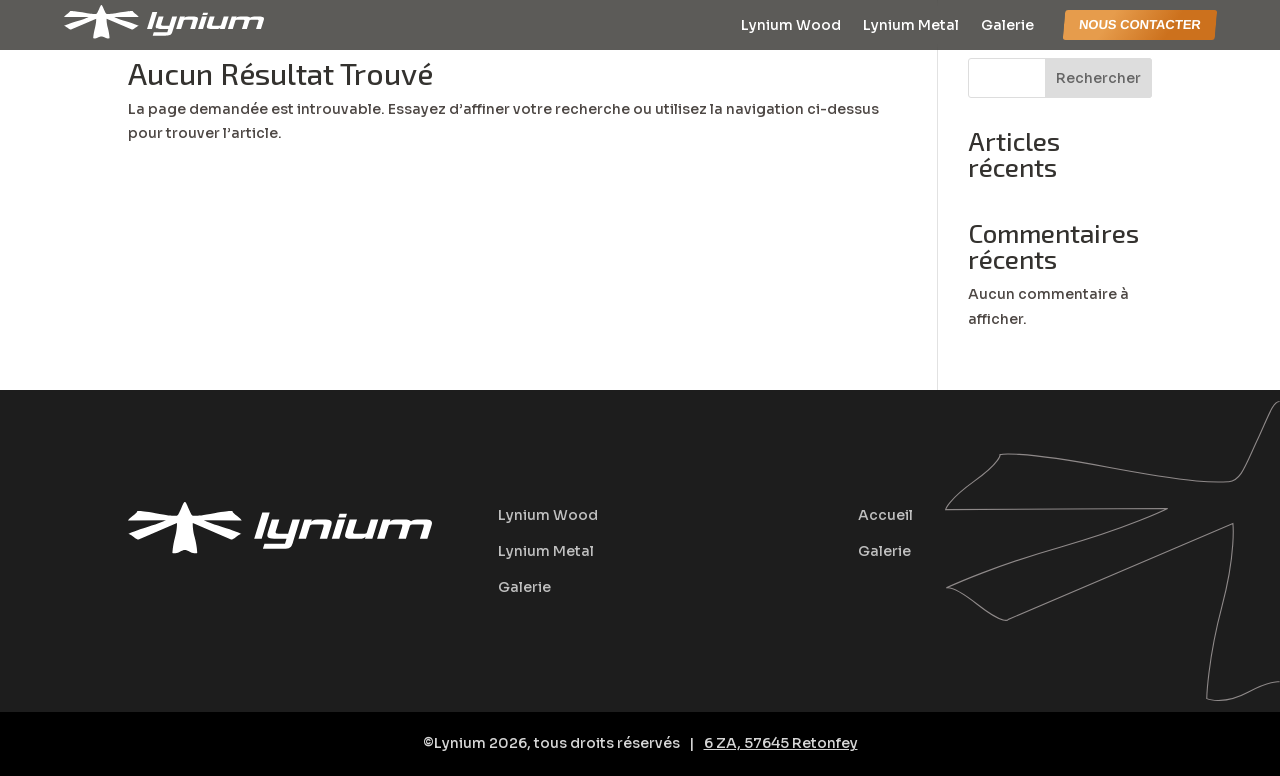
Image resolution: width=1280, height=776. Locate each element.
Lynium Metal (911, 26)
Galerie (1007, 26)
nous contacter (1140, 24)
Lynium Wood (791, 26)
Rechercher (1098, 78)
